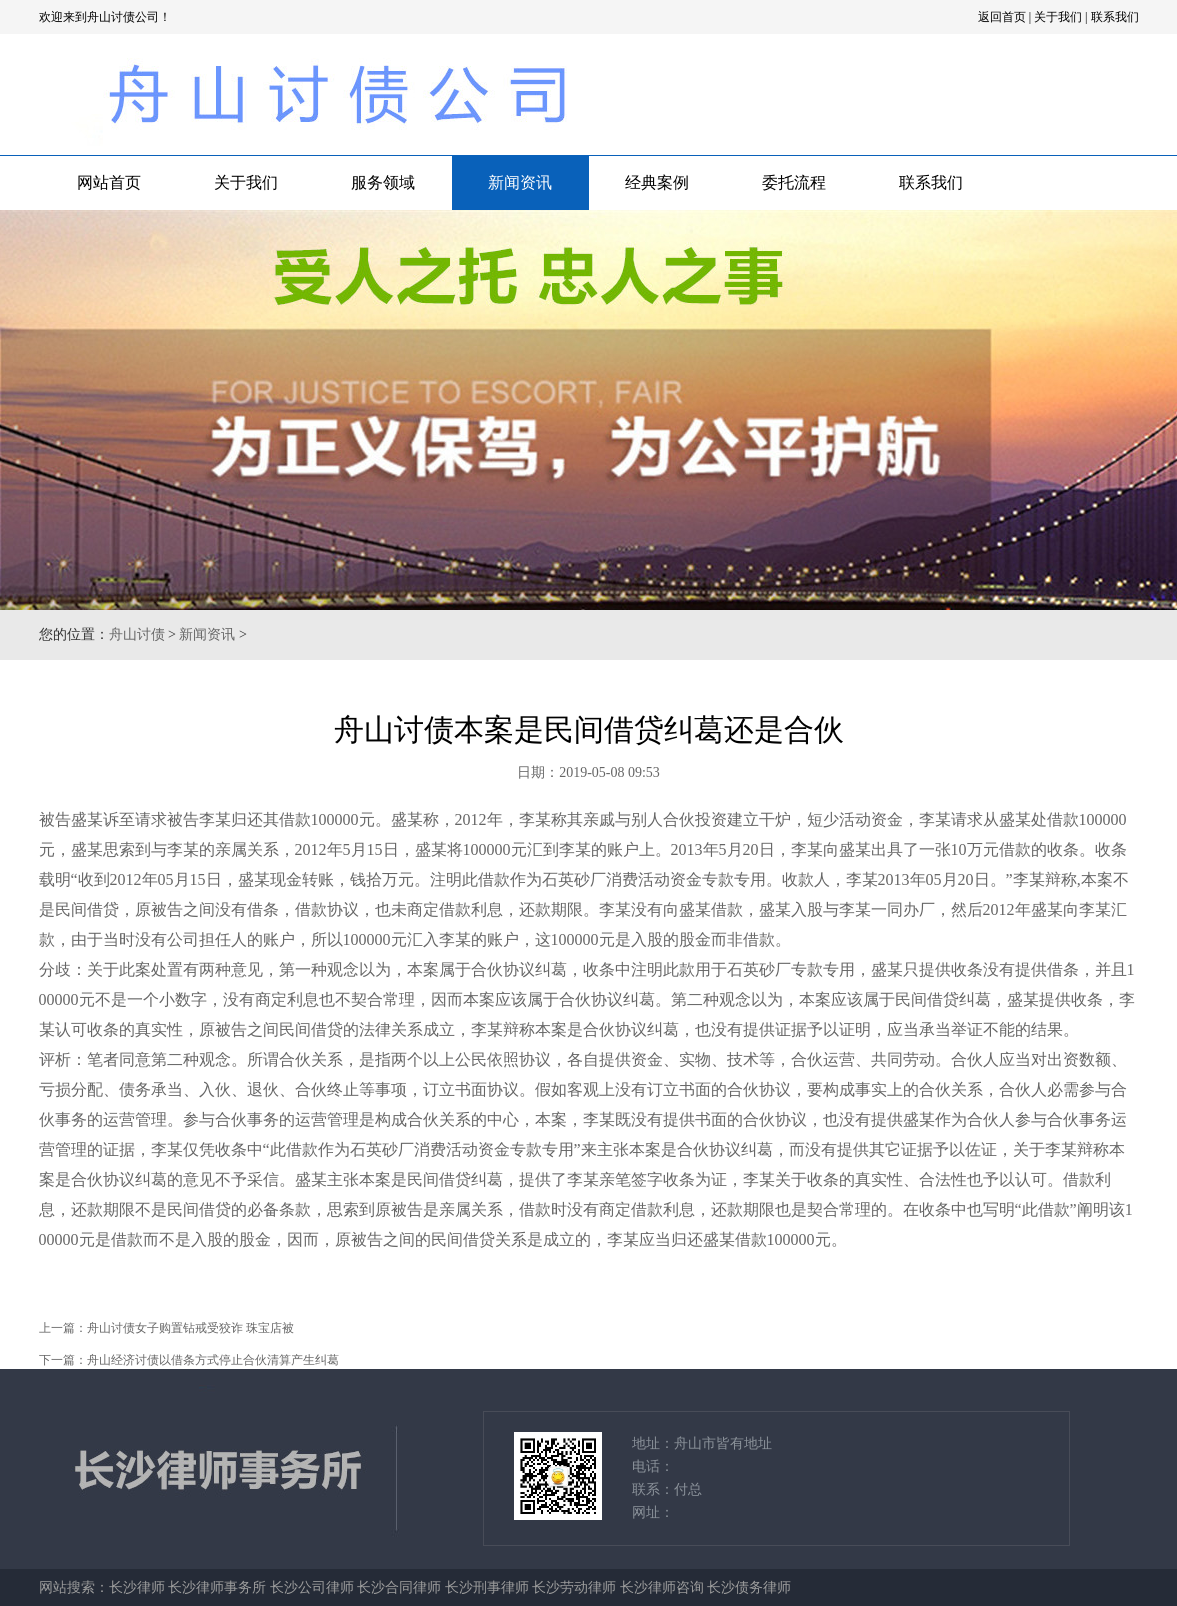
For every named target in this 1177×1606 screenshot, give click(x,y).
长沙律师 (137, 1587)
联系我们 (1115, 17)
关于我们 (1058, 17)
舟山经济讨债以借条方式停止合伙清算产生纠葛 (213, 1360)
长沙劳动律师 (574, 1587)
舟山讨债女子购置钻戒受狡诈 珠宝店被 (190, 1328)
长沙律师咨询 (662, 1587)
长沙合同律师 (399, 1587)
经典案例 (657, 182)
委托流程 (794, 182)
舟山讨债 (137, 634)
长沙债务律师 (749, 1587)
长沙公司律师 (312, 1587)
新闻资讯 (520, 182)
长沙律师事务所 (217, 1587)
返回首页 (1002, 17)
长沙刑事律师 (487, 1587)
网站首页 (109, 182)
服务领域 (383, 182)
